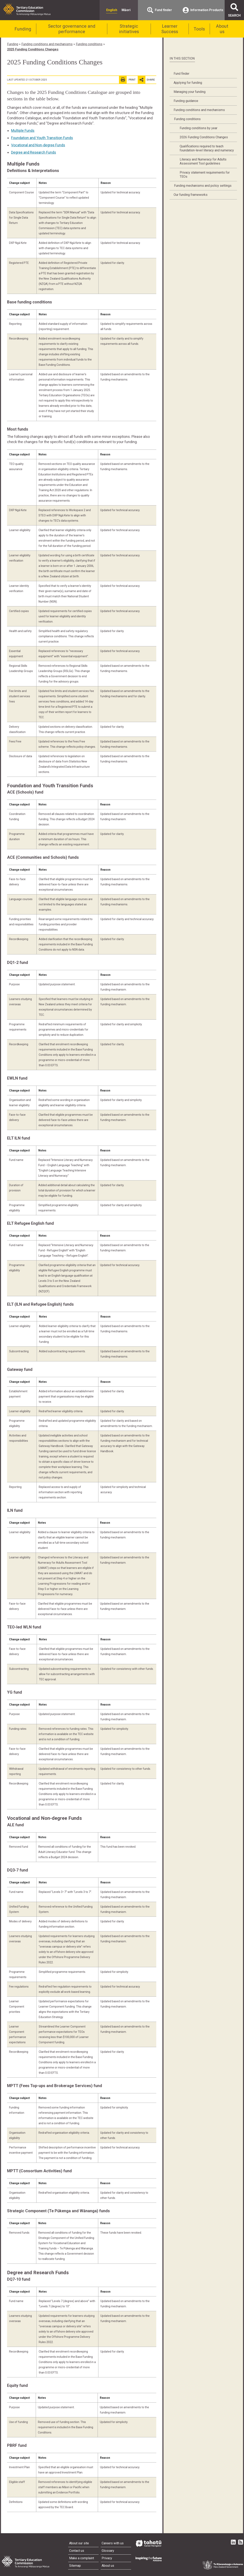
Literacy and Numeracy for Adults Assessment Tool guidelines (203, 161)
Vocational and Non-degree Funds (38, 145)
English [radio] (111, 10)
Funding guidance (186, 101)
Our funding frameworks (191, 195)
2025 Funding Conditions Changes (32, 49)
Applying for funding (188, 83)
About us (222, 28)
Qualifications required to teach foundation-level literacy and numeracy (207, 148)
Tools (199, 28)
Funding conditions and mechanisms (47, 44)
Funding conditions (89, 44)
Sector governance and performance (71, 28)
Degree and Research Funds (33, 152)
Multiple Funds (22, 130)
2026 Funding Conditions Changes (204, 137)
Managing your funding (189, 92)
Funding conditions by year (198, 128)
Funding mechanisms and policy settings (202, 186)
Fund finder (181, 73)
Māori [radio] (126, 10)
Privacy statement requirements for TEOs (205, 174)
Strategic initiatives (129, 28)
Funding (23, 28)
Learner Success (169, 28)
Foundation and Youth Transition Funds (42, 138)
